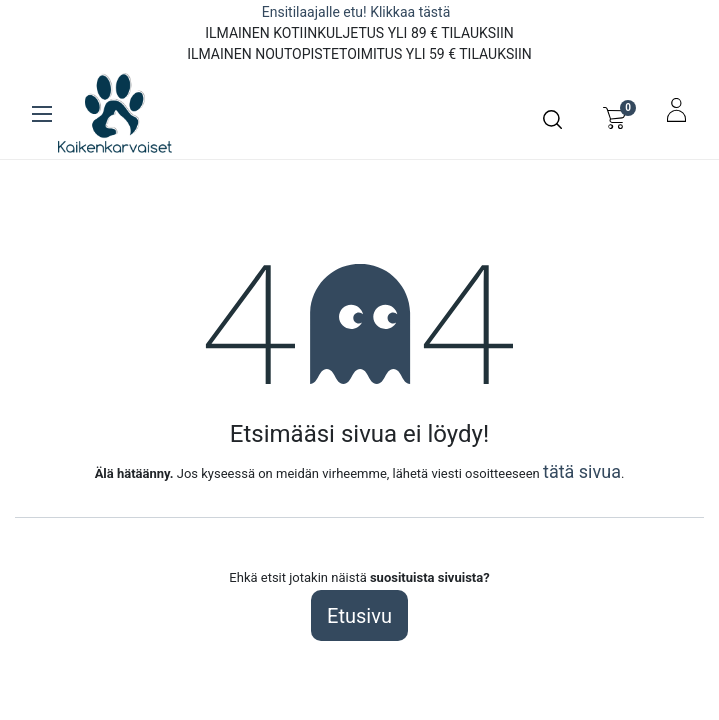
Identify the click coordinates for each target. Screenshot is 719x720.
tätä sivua (582, 471)
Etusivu (359, 616)
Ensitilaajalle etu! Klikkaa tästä (358, 12)
